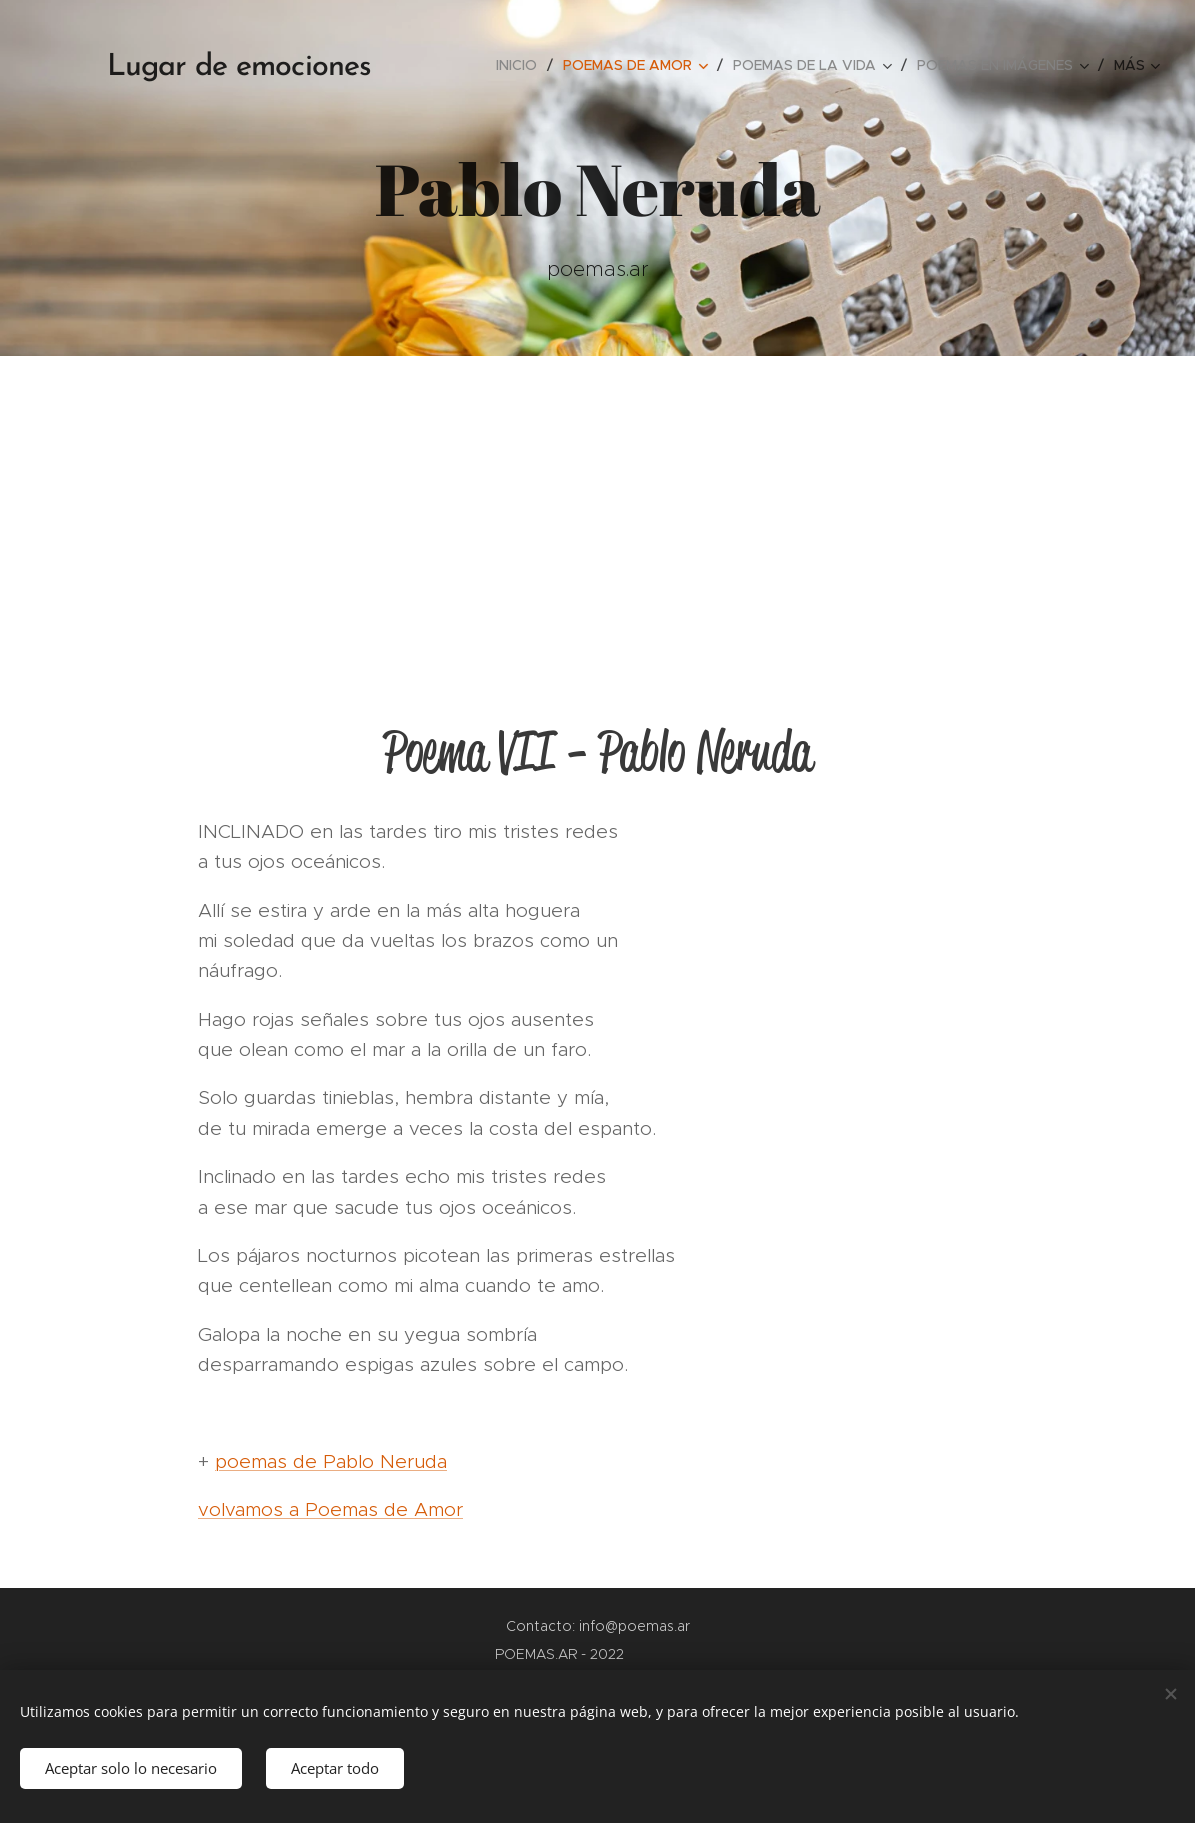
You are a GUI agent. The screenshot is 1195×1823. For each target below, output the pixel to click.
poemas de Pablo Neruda (331, 1461)
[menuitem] (522, 65)
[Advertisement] (597, 506)
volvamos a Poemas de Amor (330, 1509)
